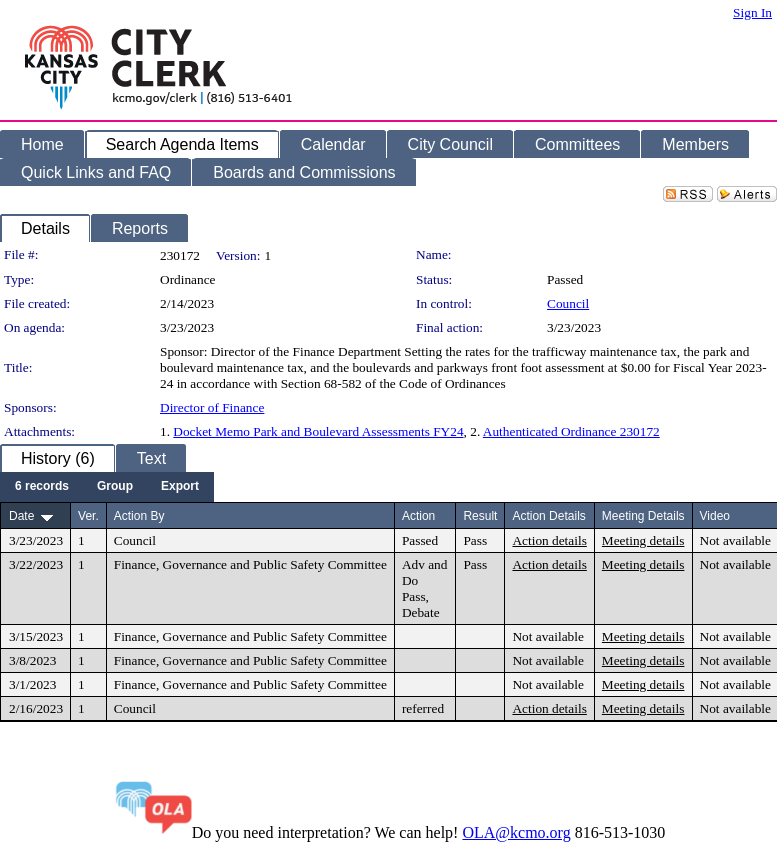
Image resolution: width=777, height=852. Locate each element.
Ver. (88, 516)
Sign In (752, 12)
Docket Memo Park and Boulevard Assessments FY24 (318, 431)
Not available (735, 540)
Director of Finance (212, 407)
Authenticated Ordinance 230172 (571, 431)
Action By (139, 516)
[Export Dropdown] (180, 487)
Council (568, 303)
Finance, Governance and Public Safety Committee (250, 564)
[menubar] (107, 487)
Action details (549, 540)
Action (418, 516)
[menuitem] (42, 487)
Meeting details (643, 540)
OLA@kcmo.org (516, 832)
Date (21, 516)
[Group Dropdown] (115, 487)
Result (480, 516)
